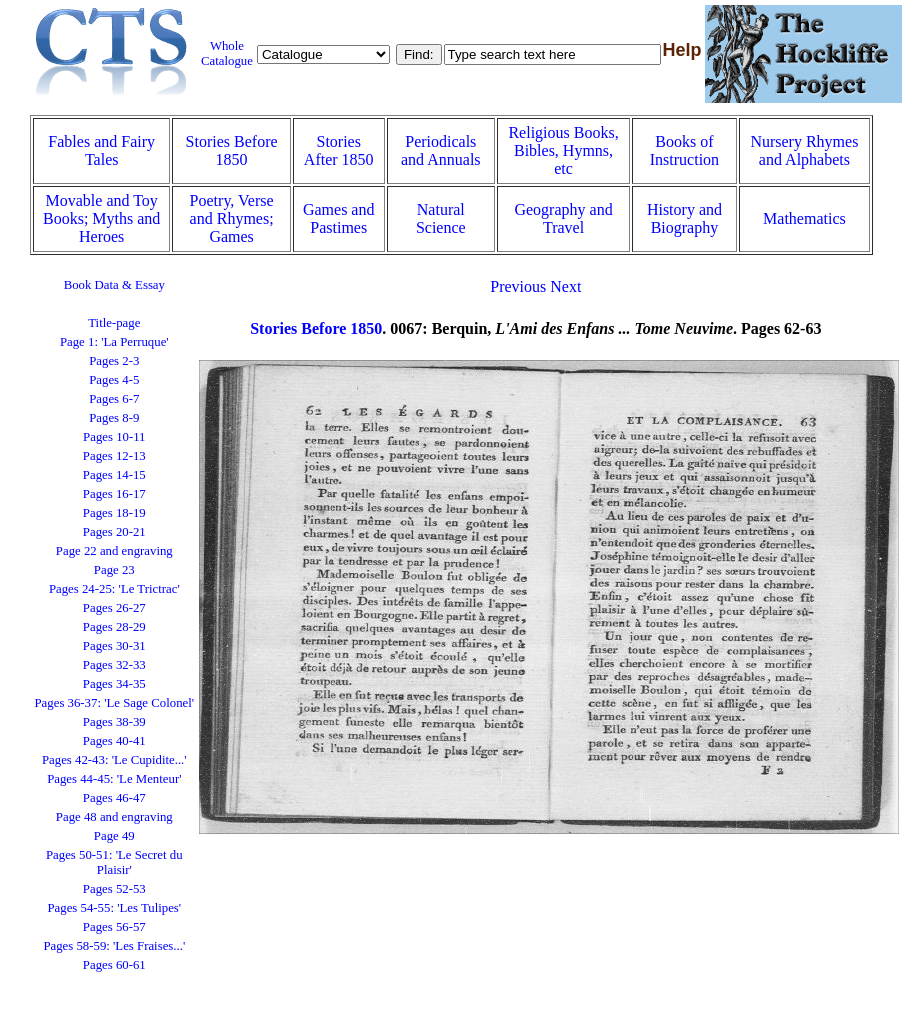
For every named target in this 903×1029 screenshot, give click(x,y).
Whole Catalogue (227, 53)
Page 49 (114, 836)
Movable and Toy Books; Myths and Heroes (101, 218)
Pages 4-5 (114, 380)
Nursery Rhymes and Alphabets (804, 150)
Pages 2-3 (114, 361)
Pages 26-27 (114, 608)
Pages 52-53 (114, 889)
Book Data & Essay (114, 285)
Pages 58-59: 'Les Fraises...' (114, 946)
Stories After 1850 (339, 150)
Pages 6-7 (114, 399)
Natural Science (441, 218)
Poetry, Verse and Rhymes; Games (232, 218)
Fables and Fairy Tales (101, 150)
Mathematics (804, 218)
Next (565, 286)
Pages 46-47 (114, 798)
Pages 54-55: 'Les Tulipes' (114, 908)
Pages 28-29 (114, 627)
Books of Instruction (684, 150)
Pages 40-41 (114, 741)
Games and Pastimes (339, 218)
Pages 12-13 (114, 456)
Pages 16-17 (114, 494)
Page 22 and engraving (114, 551)
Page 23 (114, 570)
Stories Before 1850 (232, 150)
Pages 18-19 (114, 513)
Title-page (114, 323)
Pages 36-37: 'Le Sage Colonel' (115, 703)
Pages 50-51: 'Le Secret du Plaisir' (114, 862)
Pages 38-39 (114, 722)
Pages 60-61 (114, 965)
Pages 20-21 (114, 532)
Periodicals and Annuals (441, 150)
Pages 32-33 (114, 665)
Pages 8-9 (114, 418)
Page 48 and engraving (114, 817)
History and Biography (684, 218)
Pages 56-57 (114, 927)
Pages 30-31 (114, 646)
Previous (518, 286)
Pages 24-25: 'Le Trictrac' (114, 589)
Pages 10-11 (114, 437)
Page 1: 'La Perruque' (114, 342)
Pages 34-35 (114, 684)
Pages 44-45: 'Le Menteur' (114, 779)
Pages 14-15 (114, 475)
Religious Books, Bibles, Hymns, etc (563, 150)
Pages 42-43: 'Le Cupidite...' (114, 760)
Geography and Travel (563, 218)
